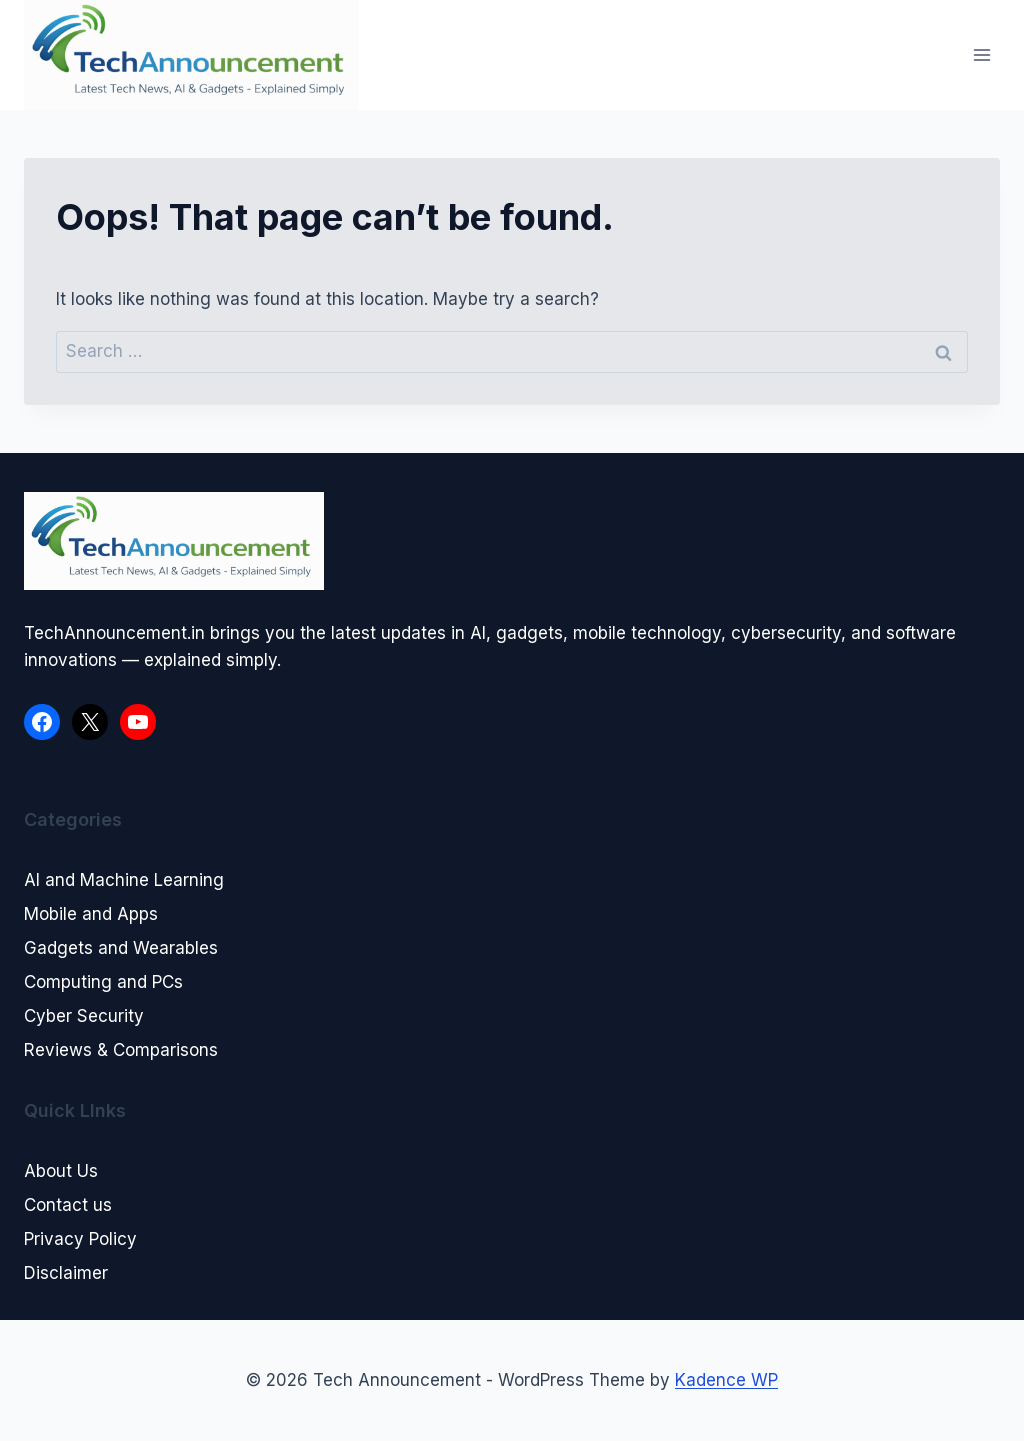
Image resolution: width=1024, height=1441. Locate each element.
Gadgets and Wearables (121, 948)
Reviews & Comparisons (121, 1050)
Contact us (68, 1205)
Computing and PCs (103, 982)
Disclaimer (66, 1273)
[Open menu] (981, 54)
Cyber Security (84, 1016)
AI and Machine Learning (124, 880)
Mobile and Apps (91, 914)
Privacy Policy (80, 1239)
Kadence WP (726, 1380)
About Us (61, 1171)
